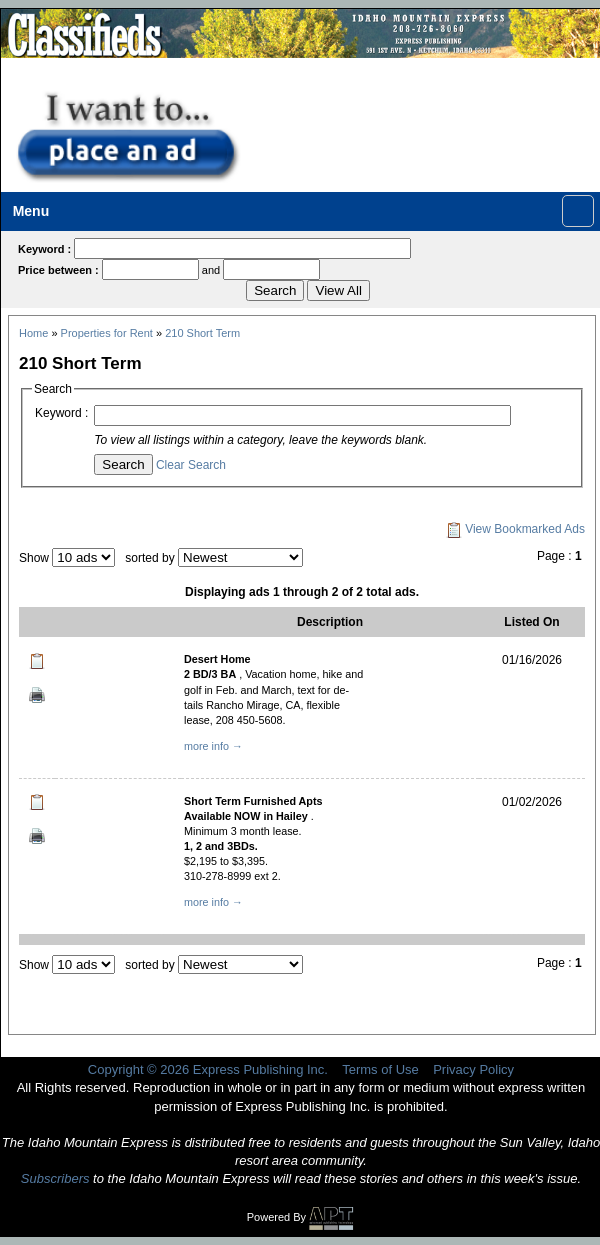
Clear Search (191, 465)
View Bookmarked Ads (515, 529)
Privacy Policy (473, 1069)
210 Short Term (202, 333)
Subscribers (55, 1178)
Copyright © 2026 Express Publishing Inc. (208, 1069)
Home (33, 333)
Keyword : (61, 413)
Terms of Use (380, 1069)
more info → (213, 746)
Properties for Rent (107, 333)
